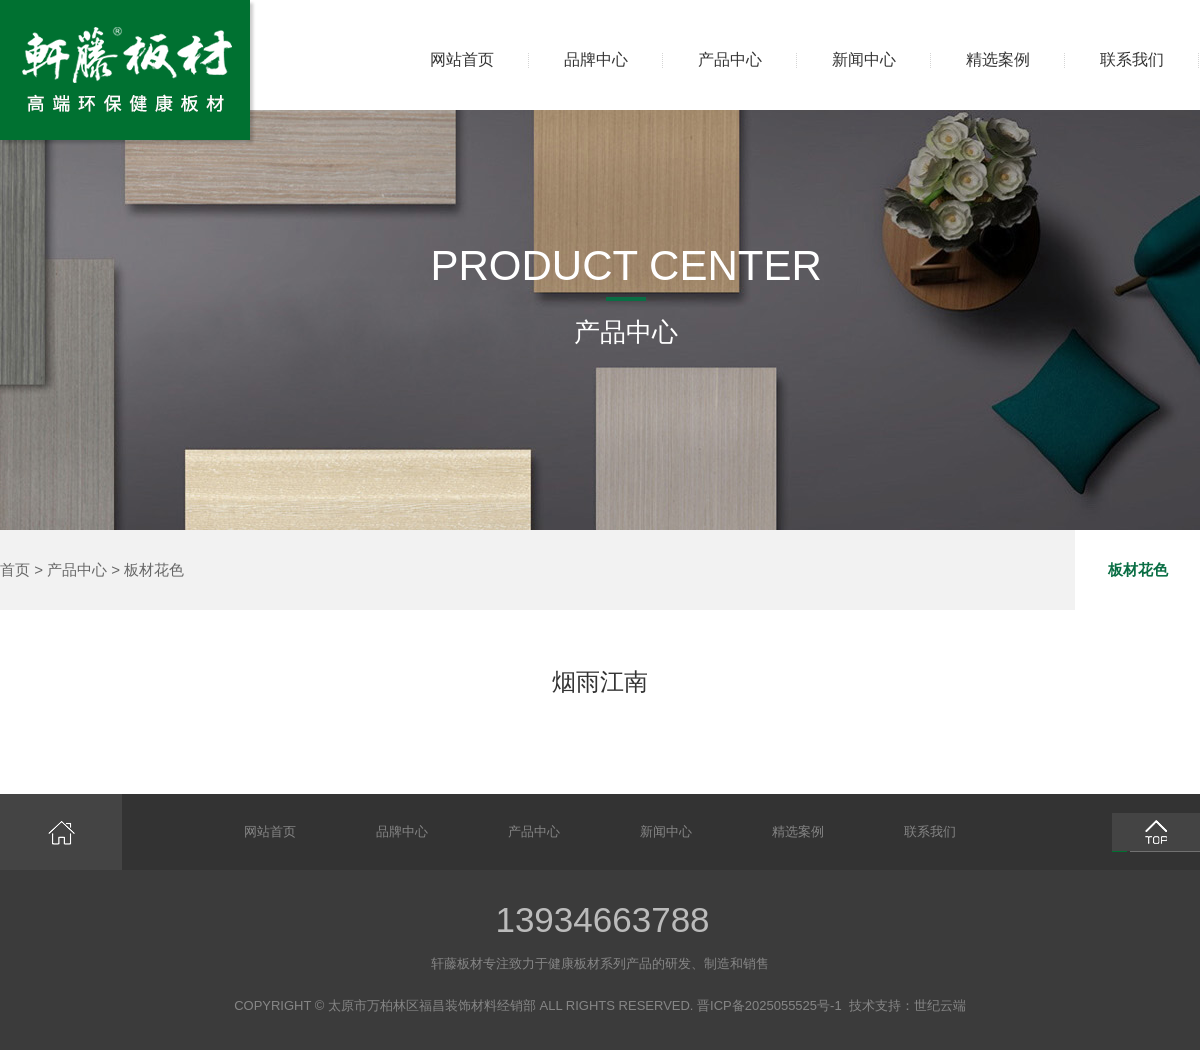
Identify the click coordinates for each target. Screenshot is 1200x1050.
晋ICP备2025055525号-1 (769, 1005)
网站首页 (462, 59)
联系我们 (1132, 59)
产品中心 (730, 59)
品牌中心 (596, 59)
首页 (15, 569)
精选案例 (998, 59)
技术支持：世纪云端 (907, 1005)
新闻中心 (864, 59)
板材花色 (154, 569)
